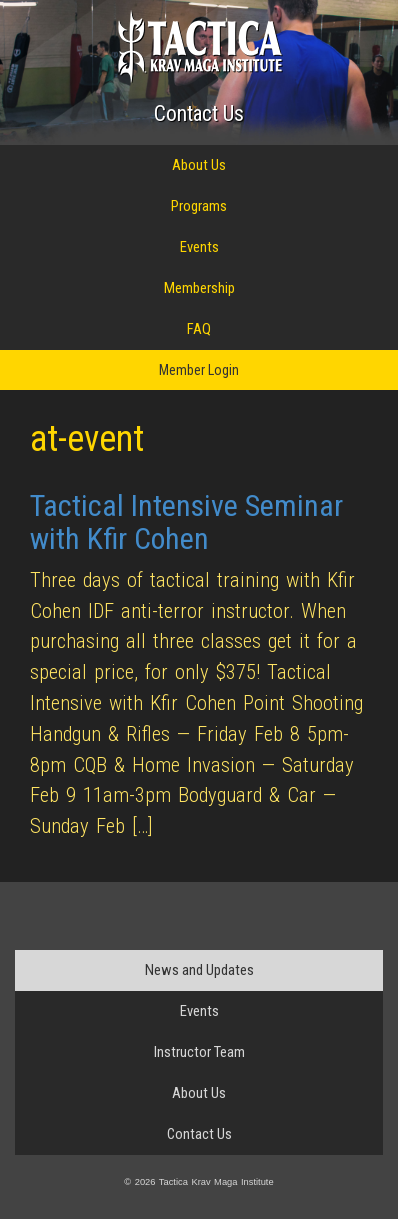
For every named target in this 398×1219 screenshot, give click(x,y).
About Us (199, 165)
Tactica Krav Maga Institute (199, 46)
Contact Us (199, 113)
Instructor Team (199, 1052)
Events (199, 247)
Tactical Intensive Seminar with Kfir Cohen (186, 522)
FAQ (199, 329)
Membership (199, 288)
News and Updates (199, 970)
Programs (199, 206)
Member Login (199, 370)
